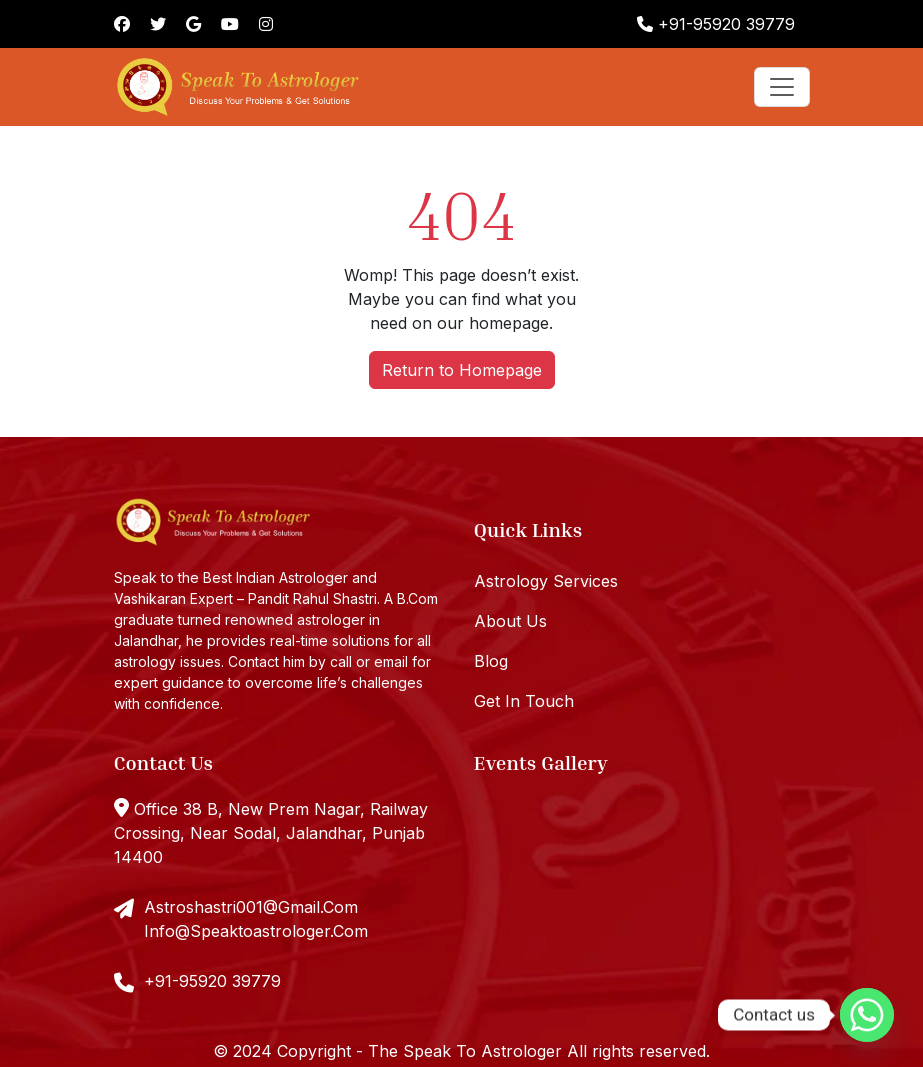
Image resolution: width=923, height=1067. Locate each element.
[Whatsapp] (867, 1015)
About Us (510, 621)
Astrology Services (546, 581)
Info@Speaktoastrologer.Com (256, 931)
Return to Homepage (462, 370)
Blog (491, 661)
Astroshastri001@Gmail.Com (251, 907)
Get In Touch (524, 701)
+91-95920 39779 (716, 24)
